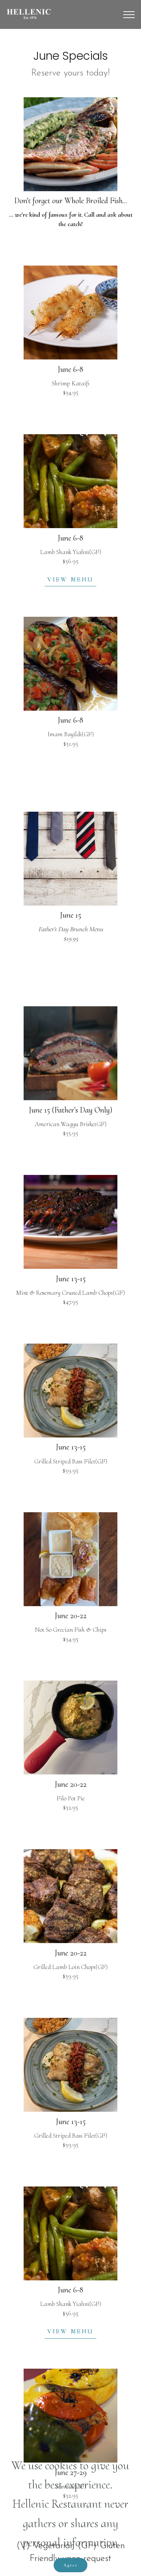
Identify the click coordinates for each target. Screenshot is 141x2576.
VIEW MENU (70, 579)
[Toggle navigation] (129, 14)
